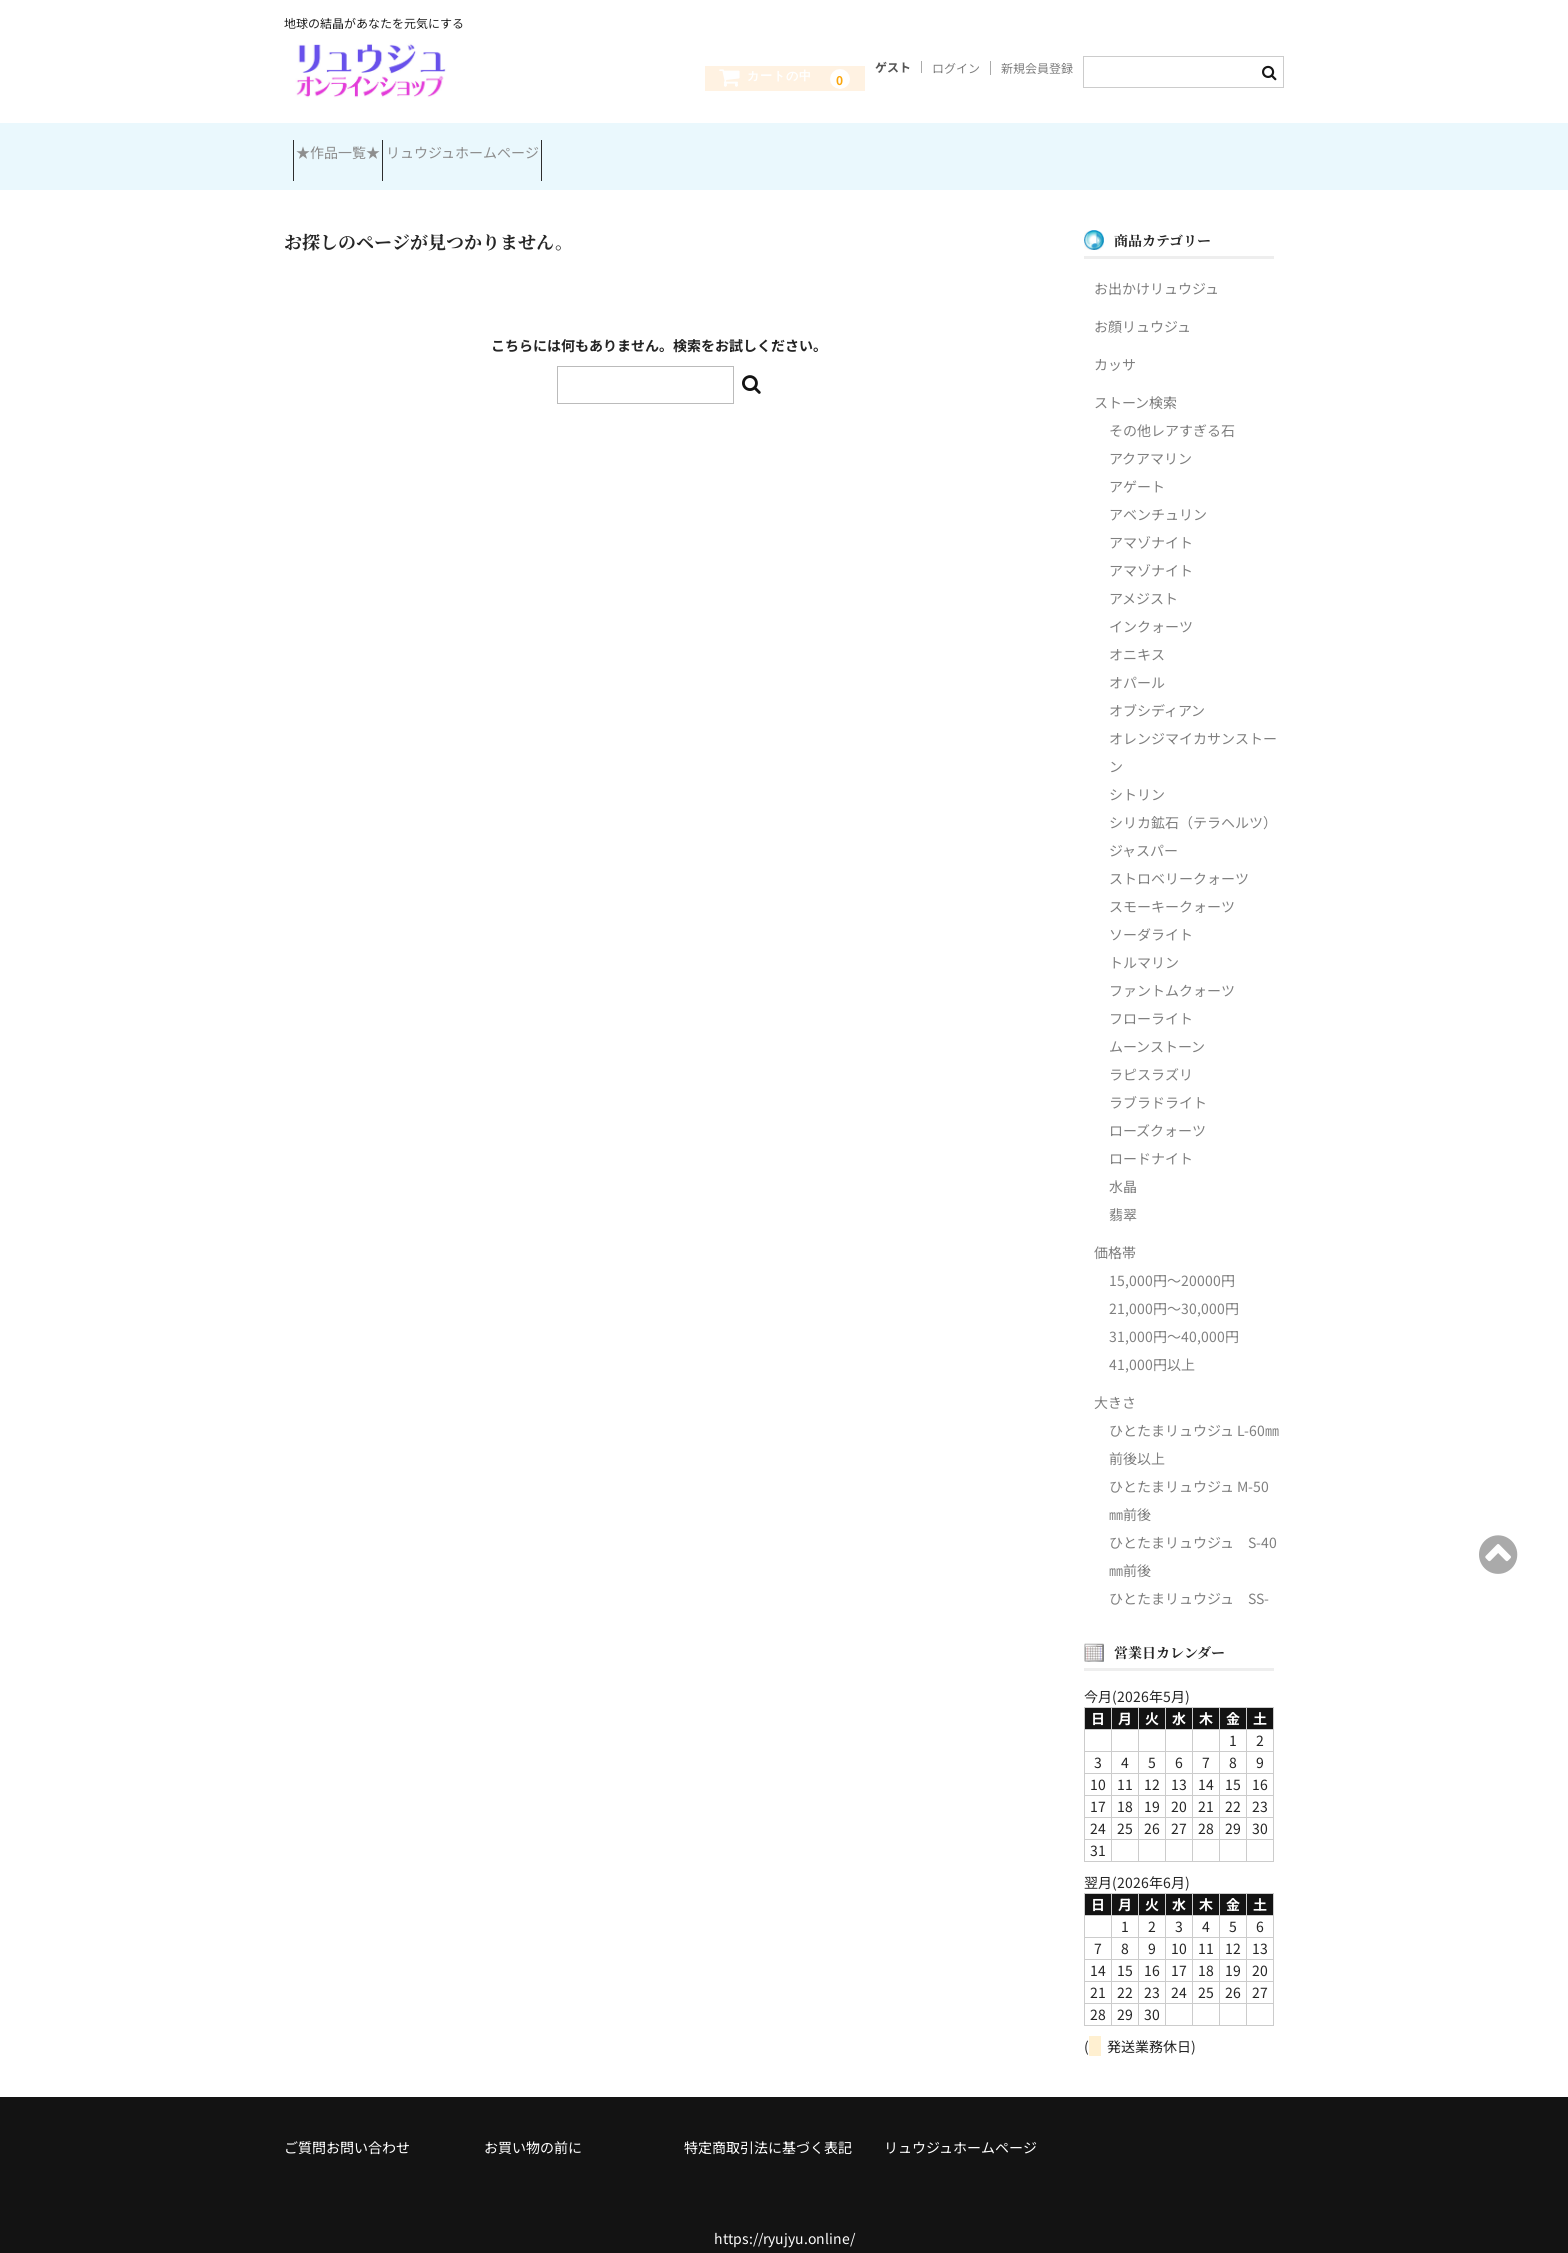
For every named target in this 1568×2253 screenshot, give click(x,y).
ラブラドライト (1158, 1081)
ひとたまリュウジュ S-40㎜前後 (1193, 1535)
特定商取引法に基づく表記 (768, 2126)
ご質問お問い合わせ (347, 2126)
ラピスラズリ (1151, 1053)
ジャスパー (1143, 829)
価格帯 (1115, 1231)
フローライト (1151, 997)
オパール (1137, 661)
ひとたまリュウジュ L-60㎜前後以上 (1194, 1423)
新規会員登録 (1037, 68)
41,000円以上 (1152, 1343)
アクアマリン (1150, 437)
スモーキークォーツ (1172, 885)
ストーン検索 (1135, 381)
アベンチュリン (1158, 493)
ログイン (956, 68)
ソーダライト (1151, 913)
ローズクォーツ (1157, 1109)
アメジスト (1143, 577)
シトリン (1137, 773)
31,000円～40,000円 (1174, 1315)
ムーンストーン (1157, 1025)
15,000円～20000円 (1172, 1259)
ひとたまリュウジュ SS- (1189, 1577)
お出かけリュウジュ (1156, 267)
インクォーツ (1151, 605)
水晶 (1123, 1165)
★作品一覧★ (347, 148)
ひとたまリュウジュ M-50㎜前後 (1189, 1479)
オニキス (1137, 633)
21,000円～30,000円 (1174, 1287)
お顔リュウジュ (1142, 305)
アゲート (1137, 465)
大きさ (1115, 1381)
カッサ (1115, 343)
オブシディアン (1157, 689)
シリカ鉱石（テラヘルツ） (1193, 801)
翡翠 (1123, 1193)
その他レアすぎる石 (1172, 409)
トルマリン (1144, 941)
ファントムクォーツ (1172, 969)
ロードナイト (1151, 1137)
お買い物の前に (533, 2126)
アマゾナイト (1151, 521)
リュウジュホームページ (506, 148)
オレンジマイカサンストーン (1193, 731)
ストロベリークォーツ (1179, 857)
